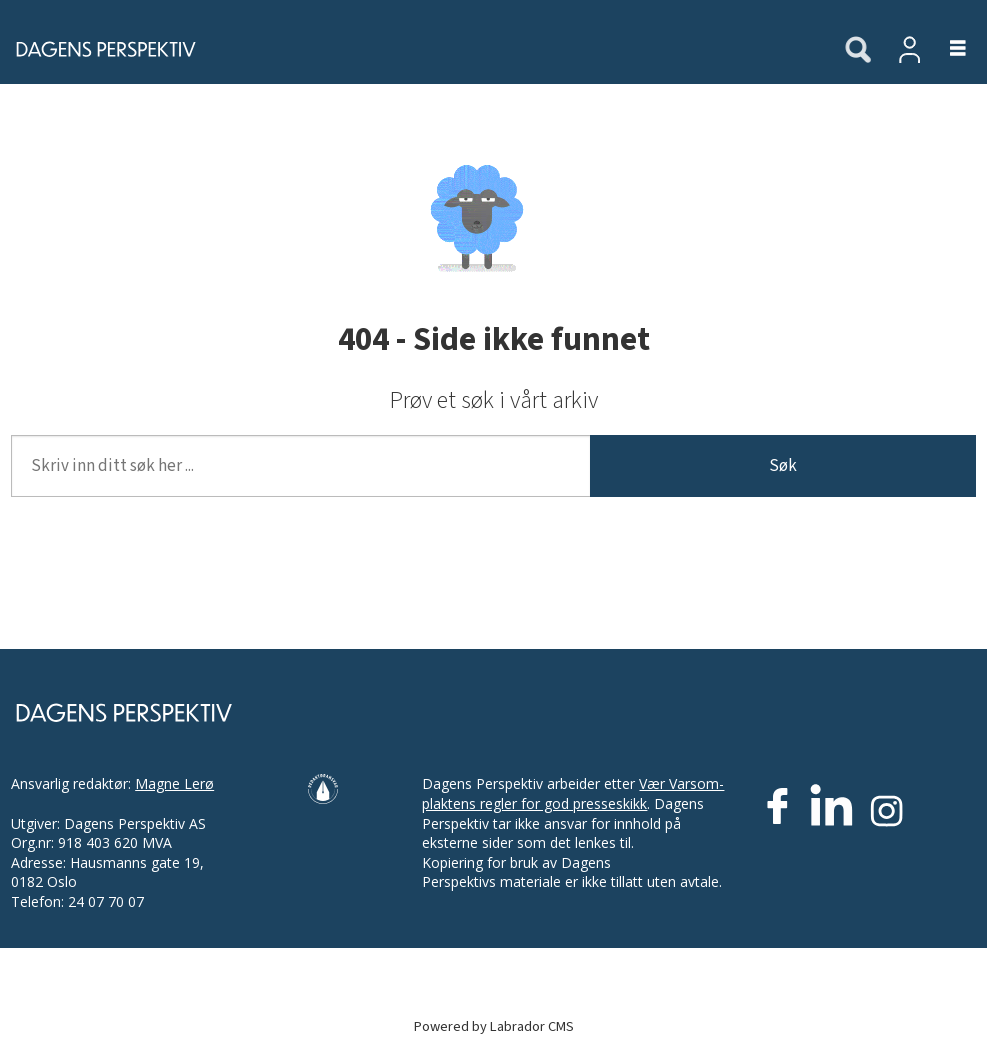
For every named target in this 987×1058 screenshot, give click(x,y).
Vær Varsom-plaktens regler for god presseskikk (573, 793)
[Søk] (858, 51)
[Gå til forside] (411, 49)
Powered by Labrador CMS (494, 1026)
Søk (783, 466)
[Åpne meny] (946, 49)
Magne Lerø (174, 783)
